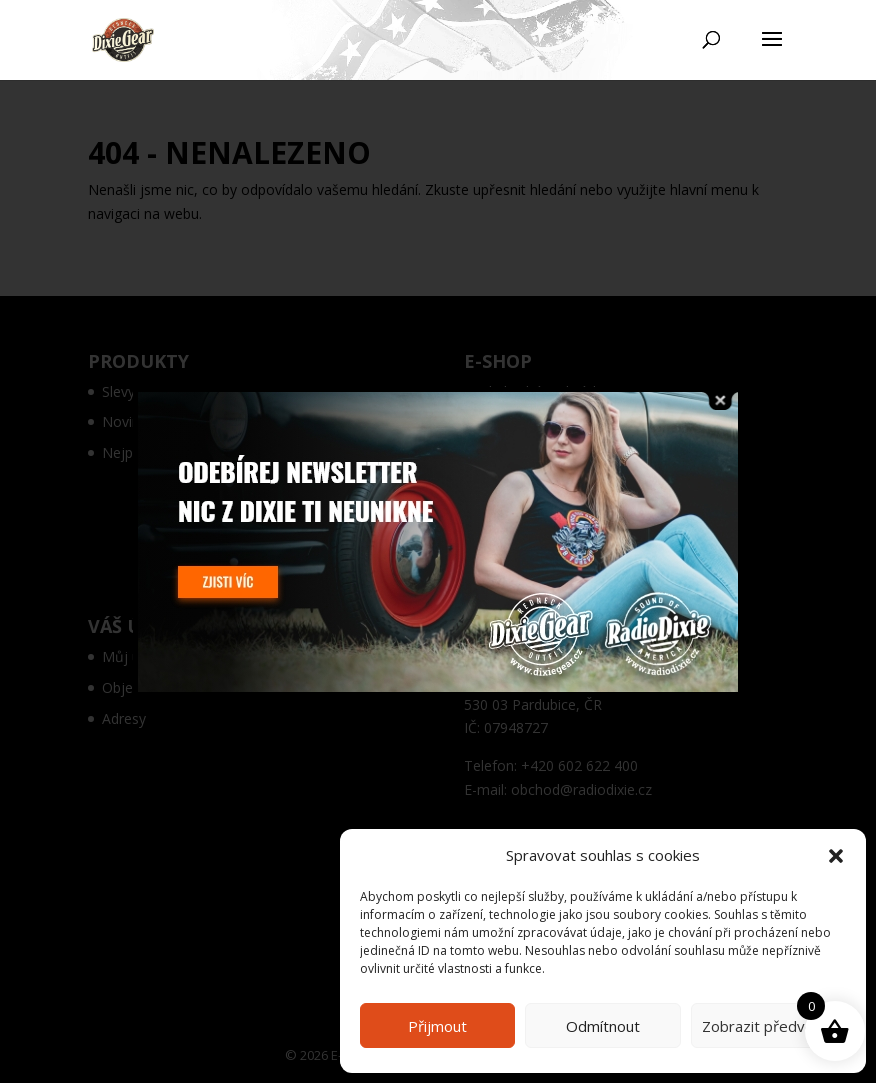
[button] (836, 856)
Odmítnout (603, 1026)
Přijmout (437, 1026)
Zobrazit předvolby (768, 1026)
